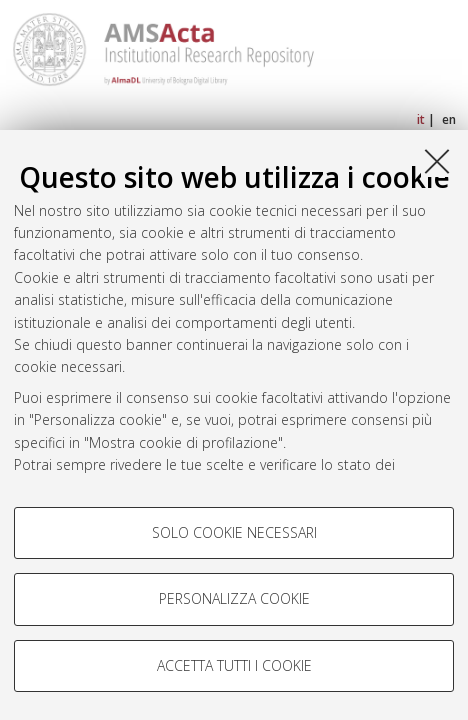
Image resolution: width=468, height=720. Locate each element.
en (449, 119)
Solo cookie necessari (234, 532)
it (421, 119)
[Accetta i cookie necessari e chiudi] (437, 161)
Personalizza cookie (234, 598)
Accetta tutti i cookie (234, 665)
